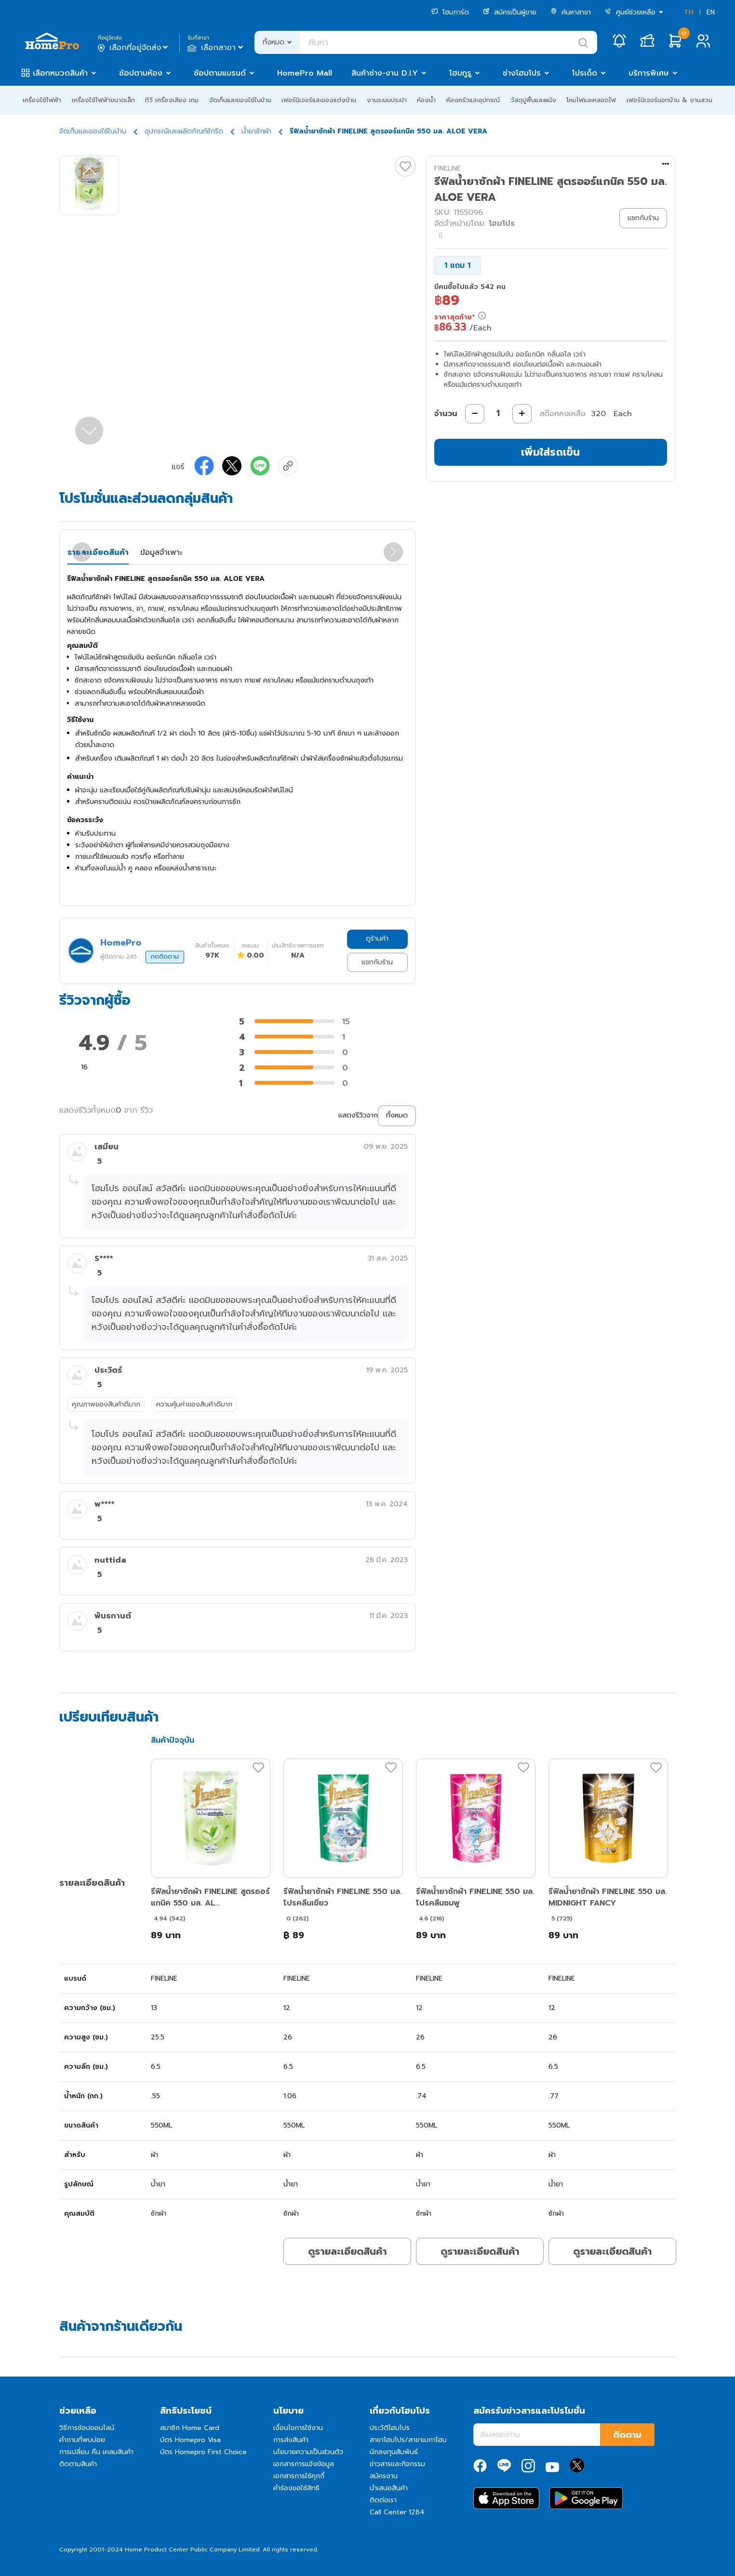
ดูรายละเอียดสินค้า (347, 2251)
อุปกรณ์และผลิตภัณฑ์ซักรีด (184, 131)
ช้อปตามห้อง (140, 73)
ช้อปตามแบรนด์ (220, 73)
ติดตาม (627, 2435)
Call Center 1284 (397, 2512)
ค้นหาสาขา (570, 12)
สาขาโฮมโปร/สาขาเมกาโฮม (408, 2440)
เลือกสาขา (216, 48)
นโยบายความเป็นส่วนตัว (308, 2452)
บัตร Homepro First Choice (203, 2452)
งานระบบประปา (387, 100)
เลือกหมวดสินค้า (60, 73)
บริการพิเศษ (648, 73)
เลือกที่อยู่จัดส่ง (134, 48)
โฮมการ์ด (450, 12)
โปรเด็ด (584, 73)
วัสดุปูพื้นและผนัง (533, 100)
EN (711, 12)
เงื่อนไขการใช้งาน (298, 2428)
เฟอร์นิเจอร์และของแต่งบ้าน (318, 100)
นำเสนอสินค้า (389, 2488)
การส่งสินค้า (290, 2440)
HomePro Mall (304, 73)
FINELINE (447, 168)
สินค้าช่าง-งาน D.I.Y (384, 73)
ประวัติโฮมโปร (390, 2428)
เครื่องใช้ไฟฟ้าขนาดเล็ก (103, 100)
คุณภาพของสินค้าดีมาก (106, 1404)
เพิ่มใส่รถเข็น (550, 452)
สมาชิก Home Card (189, 2428)
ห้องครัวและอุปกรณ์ (473, 100)
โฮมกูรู (460, 73)
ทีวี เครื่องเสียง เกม (172, 100)
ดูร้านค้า (377, 938)
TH (689, 12)
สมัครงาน (384, 2476)
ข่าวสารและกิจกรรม (397, 2464)
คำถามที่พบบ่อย (82, 2440)
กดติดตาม (165, 956)
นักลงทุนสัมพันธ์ (394, 2452)
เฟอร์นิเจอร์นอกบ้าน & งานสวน (669, 100)
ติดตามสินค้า (78, 2464)
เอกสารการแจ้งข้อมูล (303, 2464)
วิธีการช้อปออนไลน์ (86, 2428)
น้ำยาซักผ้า (256, 131)
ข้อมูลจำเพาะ (161, 552)
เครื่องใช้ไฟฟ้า (42, 100)
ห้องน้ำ (426, 100)
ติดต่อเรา (383, 2500)
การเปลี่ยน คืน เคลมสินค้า (96, 2452)
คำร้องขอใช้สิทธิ (296, 2488)
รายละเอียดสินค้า (98, 552)
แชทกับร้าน (377, 962)
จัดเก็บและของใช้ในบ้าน (240, 100)
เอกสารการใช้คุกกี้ (298, 2476)
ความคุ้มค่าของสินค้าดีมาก (194, 1404)
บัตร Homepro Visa (190, 2440)
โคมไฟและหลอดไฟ (591, 100)
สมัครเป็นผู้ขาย (509, 12)
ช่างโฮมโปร (522, 73)
